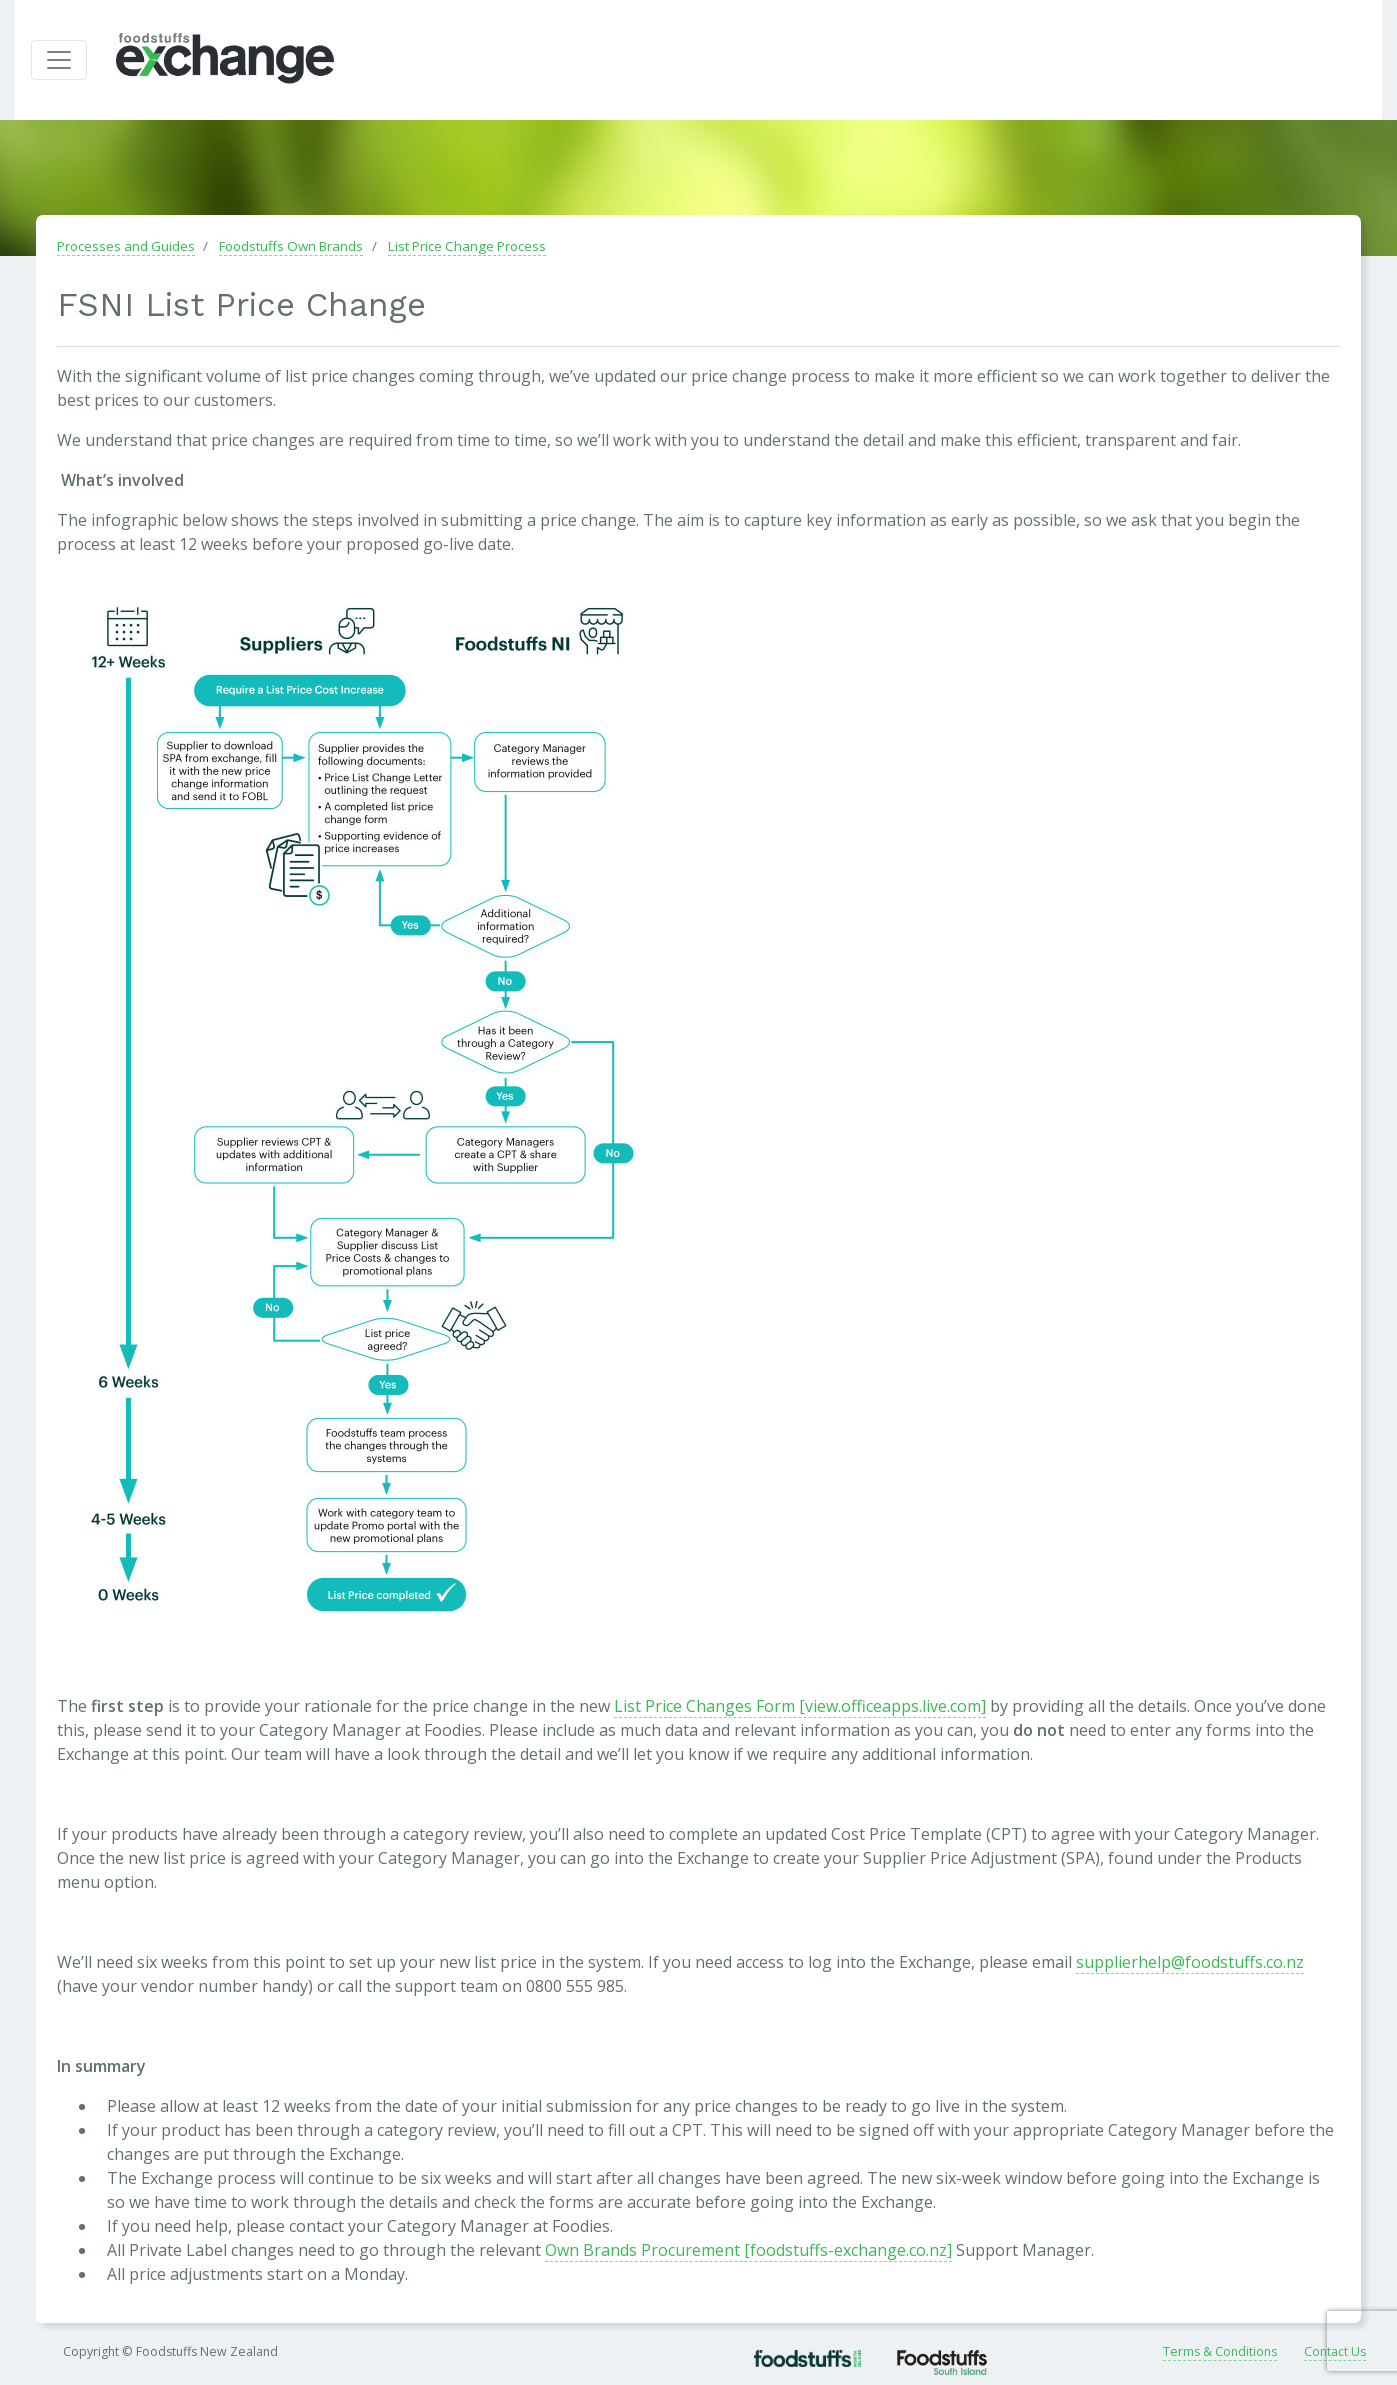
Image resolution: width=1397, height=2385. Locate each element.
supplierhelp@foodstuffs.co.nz (1190, 1963)
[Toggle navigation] (59, 61)
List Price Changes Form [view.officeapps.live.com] (800, 1707)
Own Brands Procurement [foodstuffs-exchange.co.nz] (748, 2251)
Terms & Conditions (1220, 2353)
